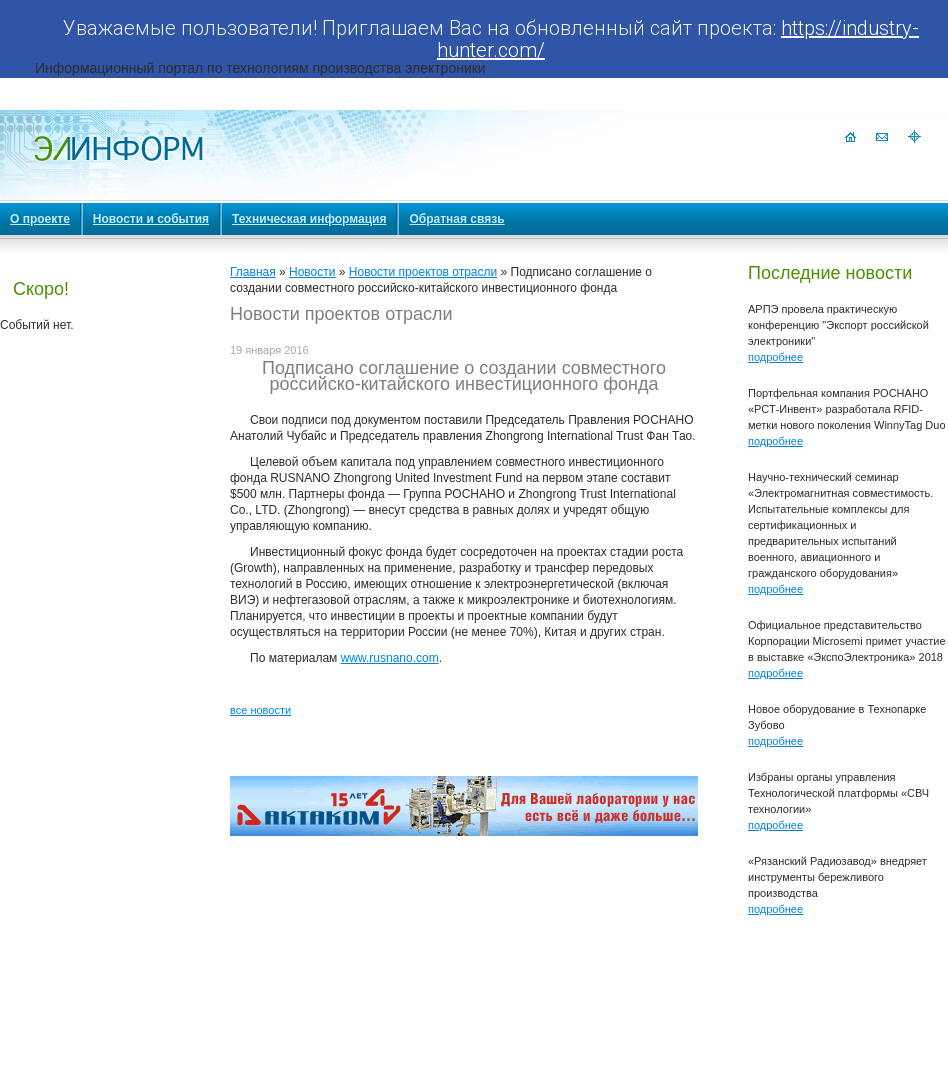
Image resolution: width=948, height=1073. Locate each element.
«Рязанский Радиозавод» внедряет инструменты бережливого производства (837, 877)
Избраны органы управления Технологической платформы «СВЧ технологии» (838, 793)
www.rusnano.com (390, 658)
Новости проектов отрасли (423, 272)
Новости (312, 272)
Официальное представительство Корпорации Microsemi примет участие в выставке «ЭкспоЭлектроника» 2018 (847, 641)
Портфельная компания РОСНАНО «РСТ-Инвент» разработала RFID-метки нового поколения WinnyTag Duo (847, 409)
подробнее (775, 357)
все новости (260, 710)
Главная (253, 272)
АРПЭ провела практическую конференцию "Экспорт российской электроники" (838, 325)
